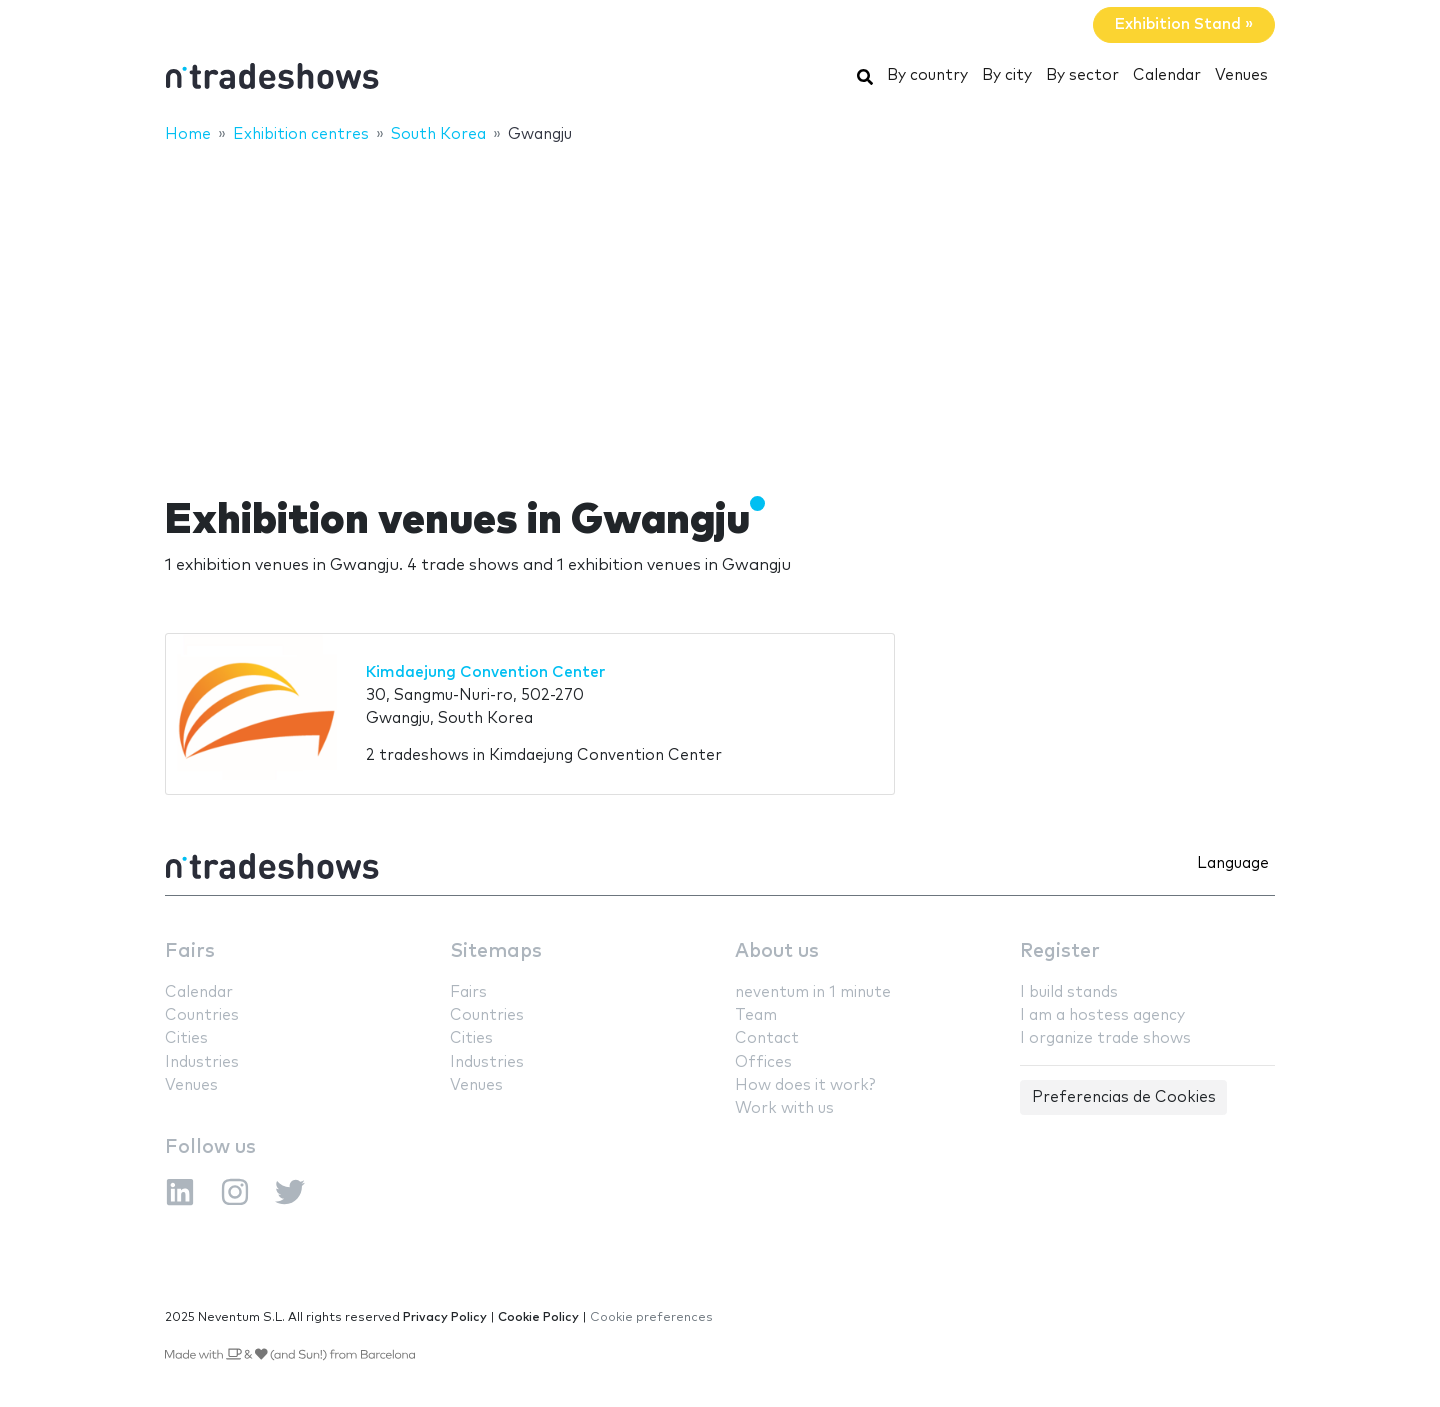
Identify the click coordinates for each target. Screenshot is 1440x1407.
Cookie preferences (651, 1317)
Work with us (784, 1108)
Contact (767, 1038)
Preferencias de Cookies (1124, 1097)
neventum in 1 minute (813, 992)
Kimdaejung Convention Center (485, 672)
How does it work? (805, 1085)
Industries (202, 1062)
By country (927, 75)
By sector (1082, 75)
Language (1233, 863)
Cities (186, 1038)
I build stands (1069, 992)
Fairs (190, 951)
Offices (763, 1062)
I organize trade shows (1105, 1038)
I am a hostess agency (1102, 1015)
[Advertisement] (720, 307)
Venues (1241, 75)
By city (1007, 75)
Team (756, 1015)
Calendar (1167, 75)
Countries (202, 1015)
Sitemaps (496, 951)
